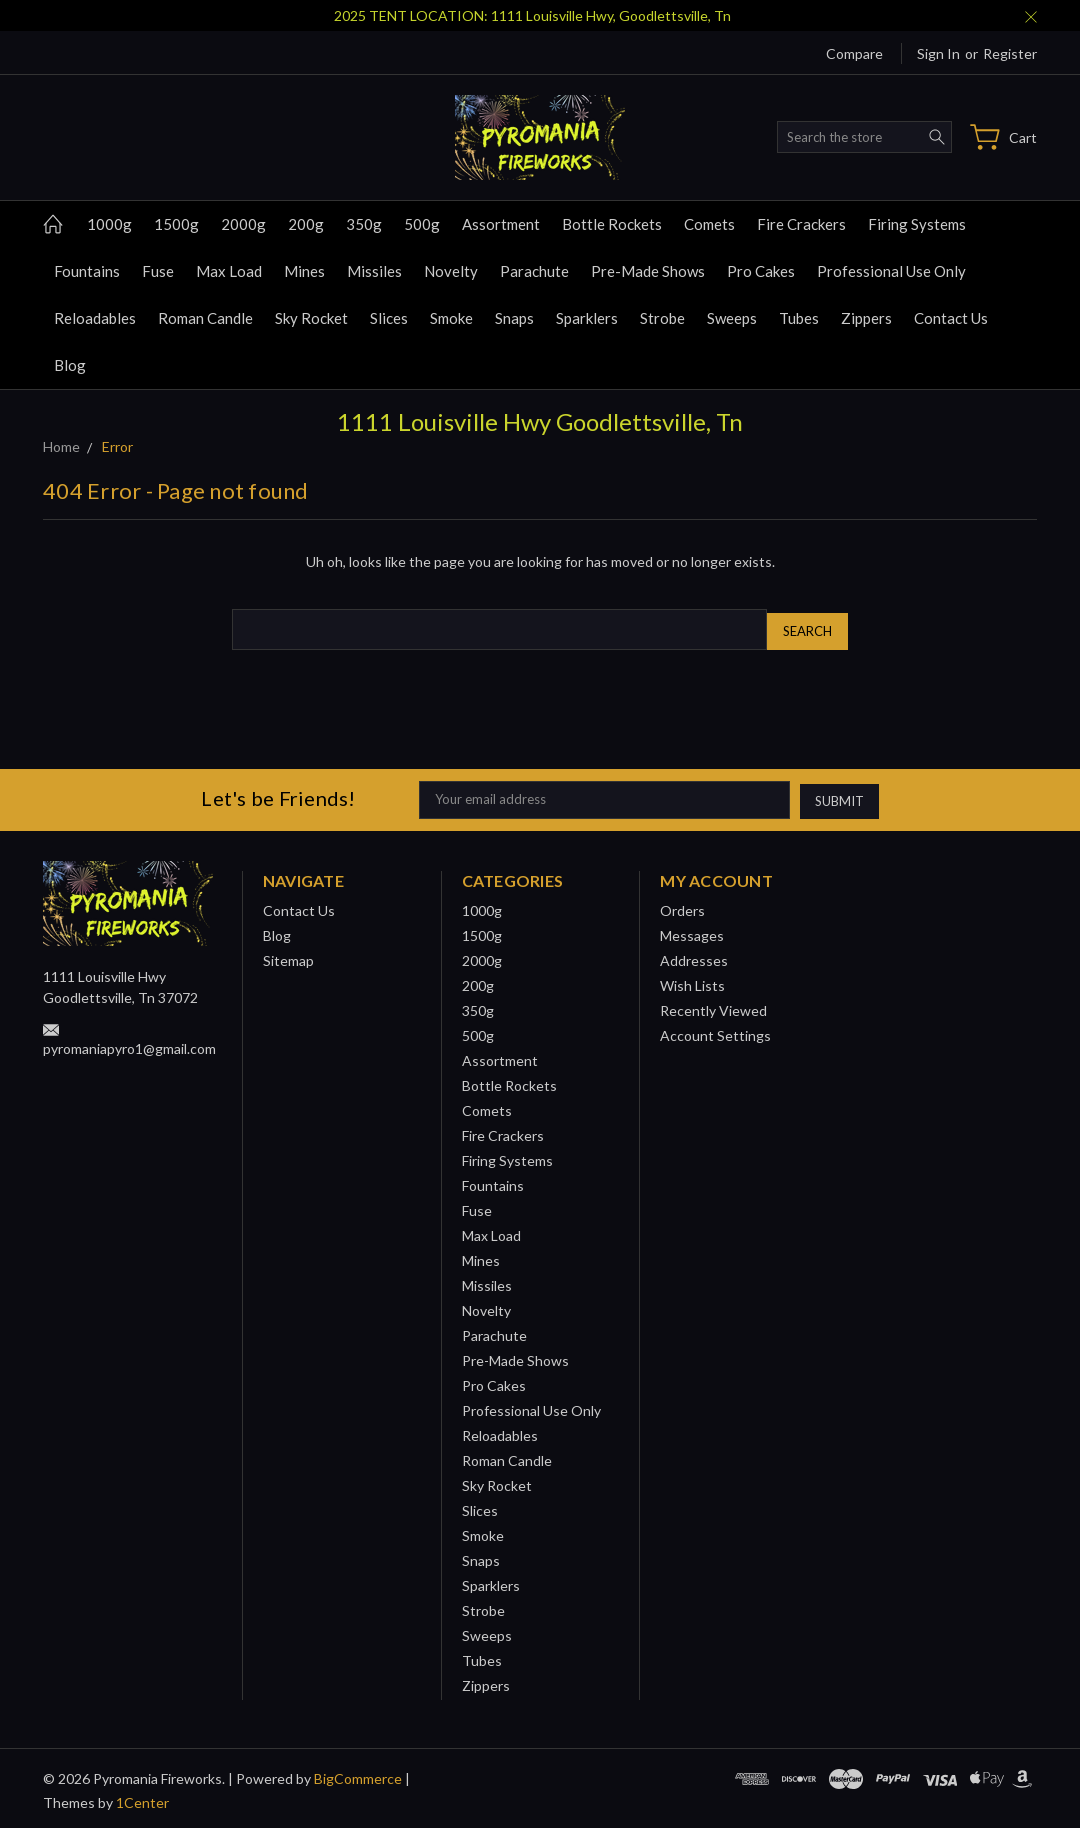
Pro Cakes (761, 271)
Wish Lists (692, 980)
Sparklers (587, 318)
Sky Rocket (311, 318)
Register (1010, 53)
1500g (176, 224)
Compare (854, 53)
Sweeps (732, 318)
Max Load (229, 271)
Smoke (451, 318)
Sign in (938, 53)
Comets (709, 224)
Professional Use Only (891, 271)
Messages (692, 930)
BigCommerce (358, 1773)
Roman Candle (205, 318)
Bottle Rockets (612, 224)
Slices (389, 318)
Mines (304, 271)
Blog (70, 365)
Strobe (662, 318)
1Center (142, 1797)
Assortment (501, 224)
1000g (109, 224)
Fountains (87, 271)
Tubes (799, 318)
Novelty (451, 271)
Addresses (694, 955)
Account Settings (715, 1030)
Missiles (374, 271)
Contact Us (951, 318)
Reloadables (95, 318)
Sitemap (288, 955)
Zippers (866, 318)
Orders (682, 905)
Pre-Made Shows (648, 271)
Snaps (514, 318)
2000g (243, 224)
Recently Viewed (713, 1005)
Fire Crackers (801, 224)
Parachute (534, 271)
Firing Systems (917, 224)
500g (422, 224)
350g (364, 224)
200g (306, 224)
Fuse (158, 271)
